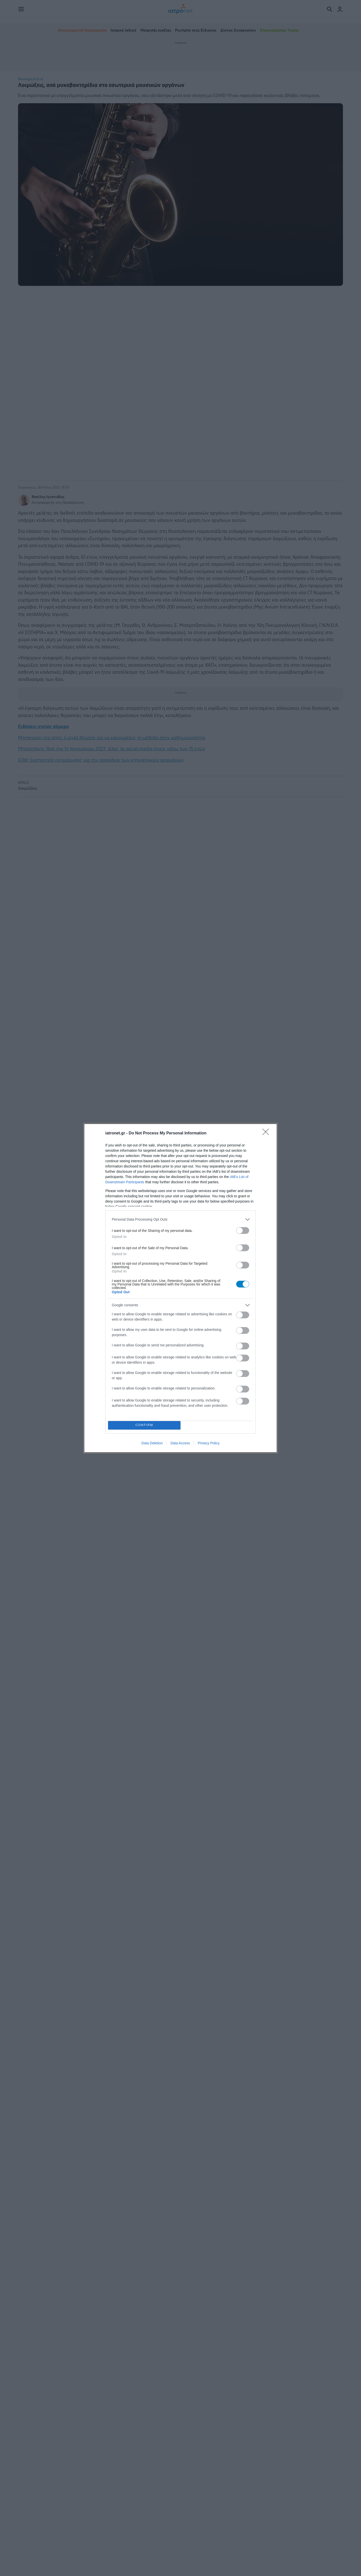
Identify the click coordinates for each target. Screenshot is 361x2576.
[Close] (267, 1133)
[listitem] (180, 1219)
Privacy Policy (209, 1443)
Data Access (180, 1443)
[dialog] (180, 1288)
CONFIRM (144, 1425)
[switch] (242, 1230)
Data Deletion (152, 1443)
